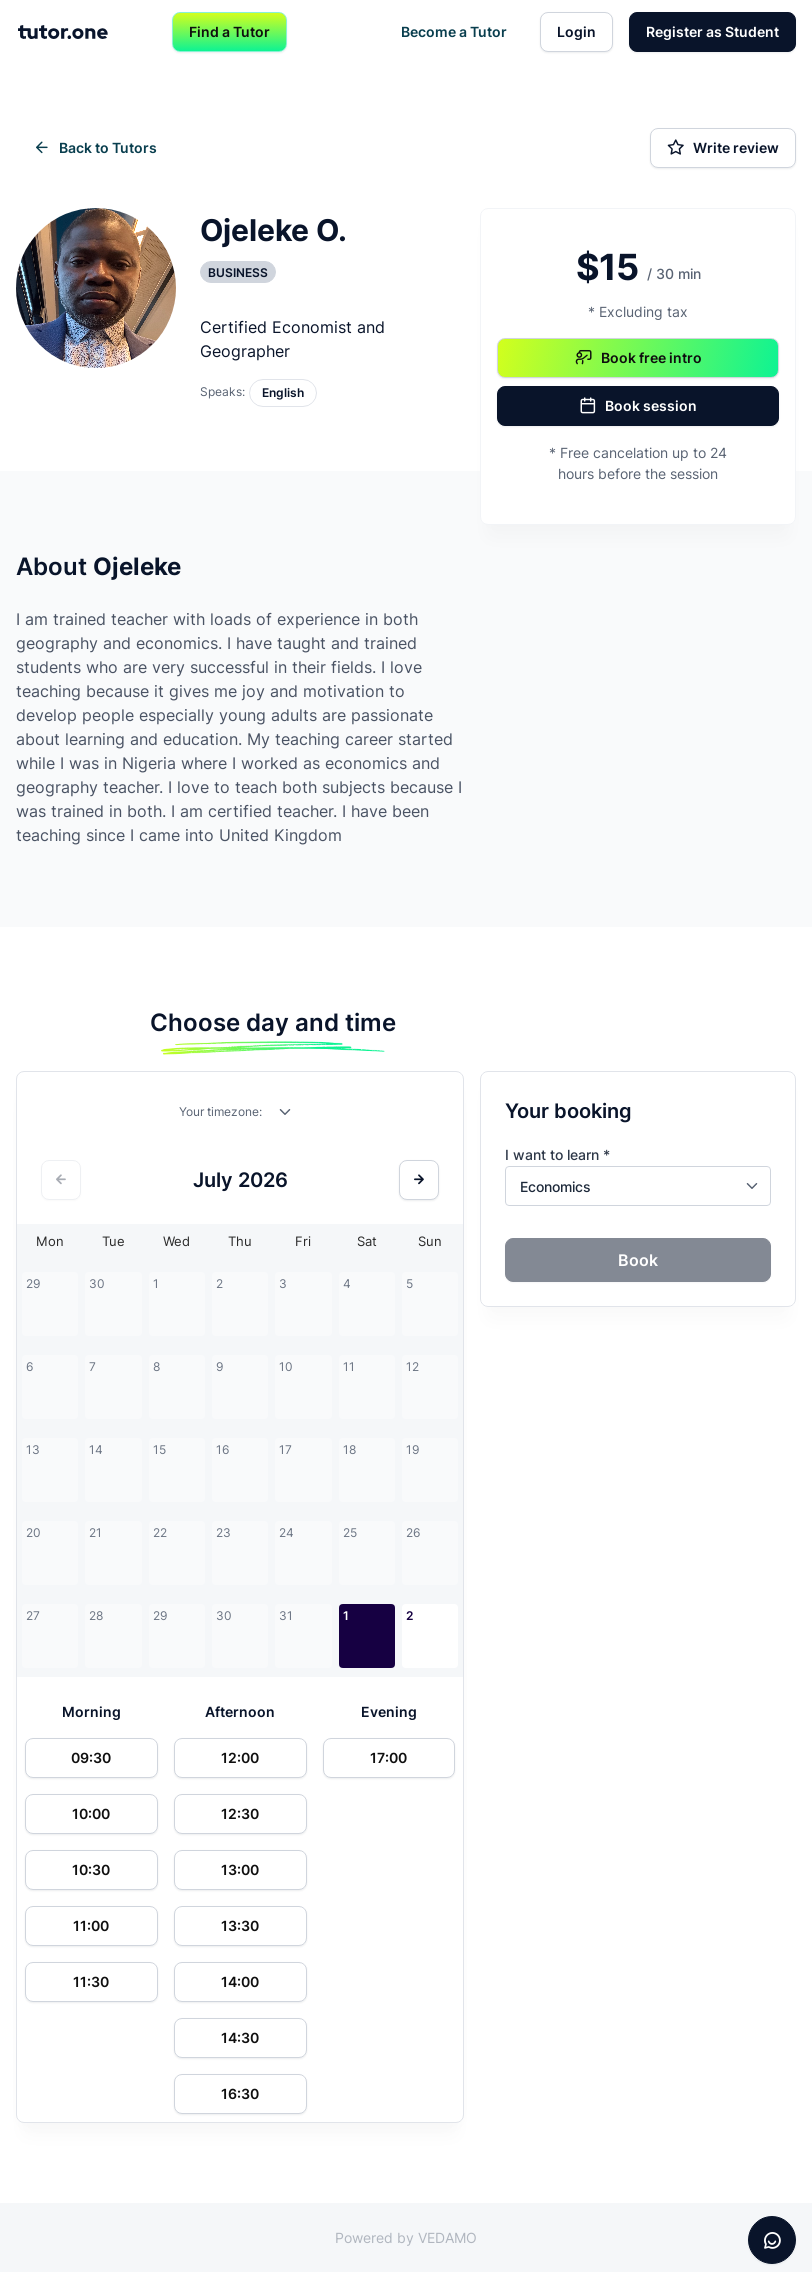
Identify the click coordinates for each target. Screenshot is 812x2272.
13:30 (240, 1925)
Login (576, 31)
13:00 (240, 1869)
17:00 (388, 1757)
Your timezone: (220, 1111)
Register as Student (712, 31)
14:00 (240, 1981)
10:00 (91, 1813)
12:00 (240, 1757)
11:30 (91, 1981)
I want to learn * (557, 1154)
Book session (638, 406)
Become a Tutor (454, 31)
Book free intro (638, 358)
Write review (723, 148)
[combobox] (286, 1116)
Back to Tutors (95, 148)
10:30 (91, 1869)
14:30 (240, 2037)
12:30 (240, 1813)
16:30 (240, 2093)
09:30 (91, 1757)
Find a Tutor (229, 31)
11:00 (91, 1925)
